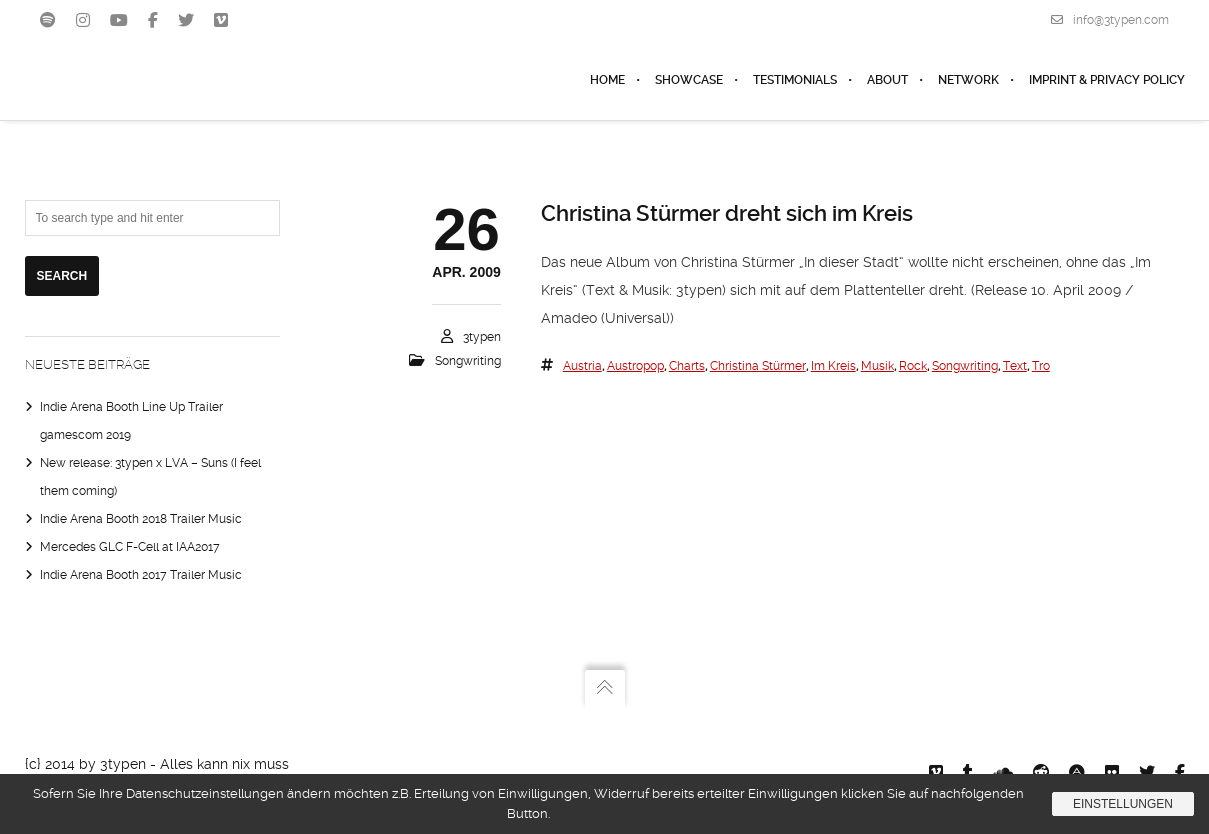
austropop (635, 366)
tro (1041, 366)
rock (913, 366)
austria (582, 366)
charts (687, 366)
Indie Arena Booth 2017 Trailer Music (141, 575)
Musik (877, 366)
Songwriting (468, 361)
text (1015, 366)
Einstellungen (1123, 804)
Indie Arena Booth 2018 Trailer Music (141, 519)
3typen (482, 337)
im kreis (833, 366)
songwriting (965, 366)
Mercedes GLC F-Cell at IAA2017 (130, 547)
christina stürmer (758, 366)
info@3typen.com (1110, 20)
